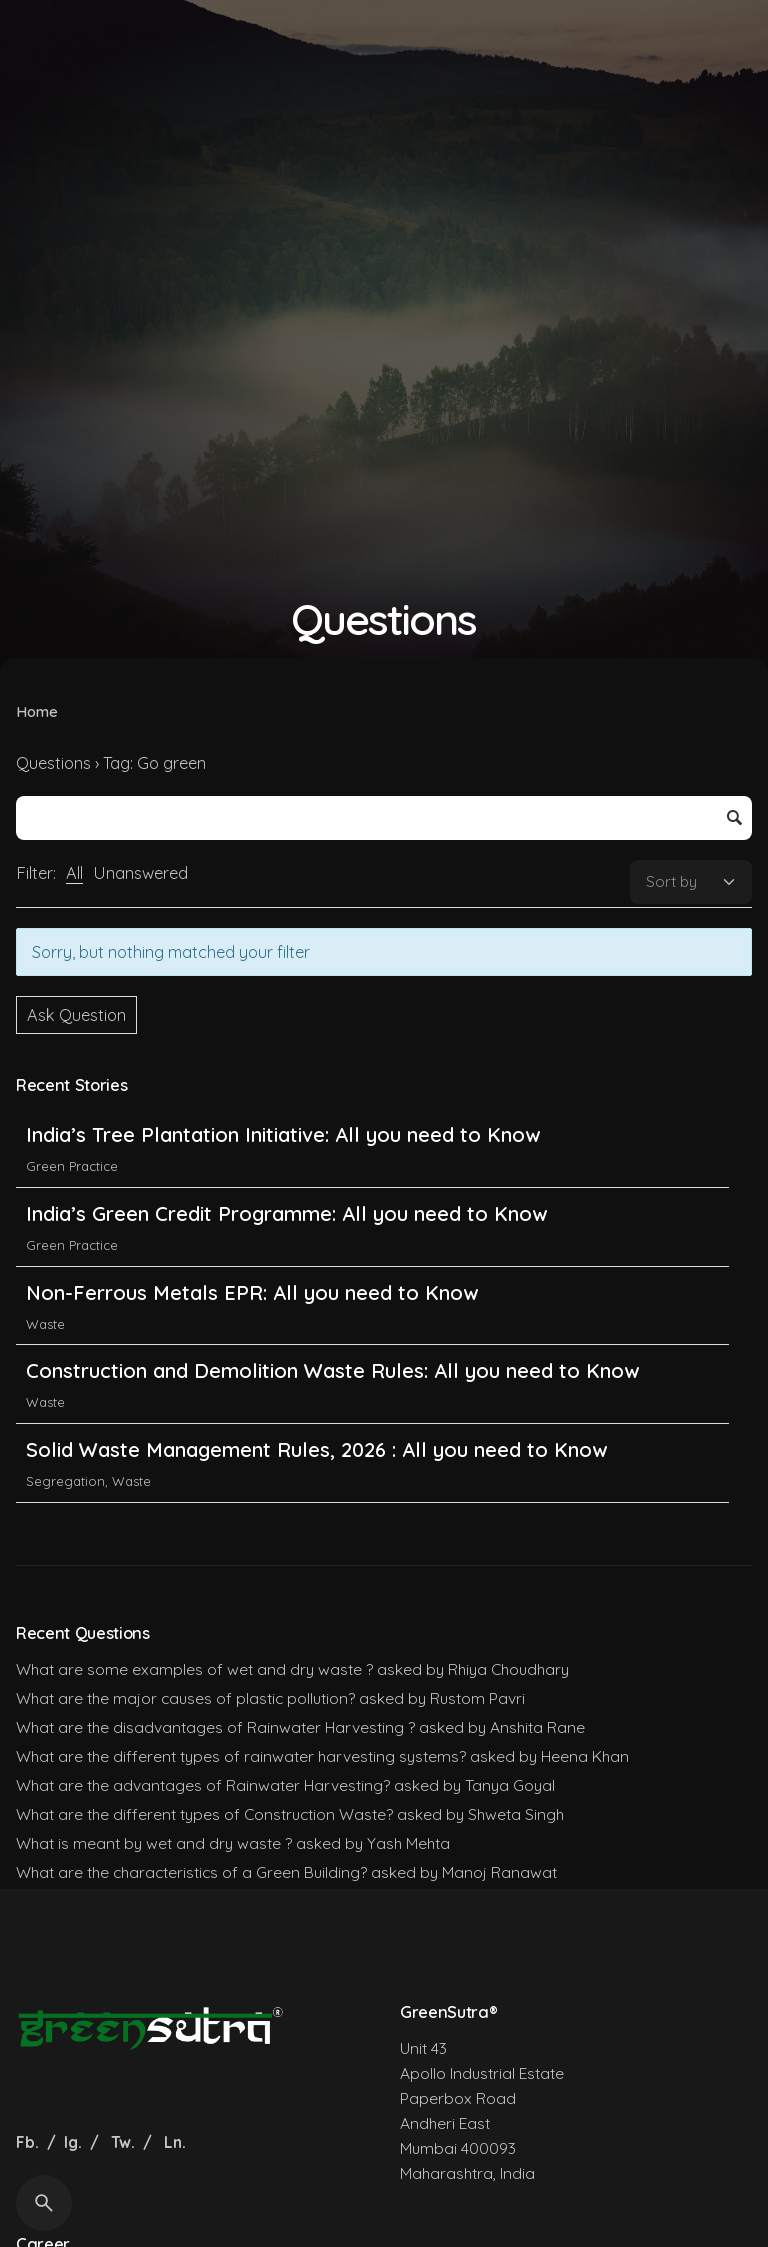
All (74, 873)
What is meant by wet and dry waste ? (154, 1843)
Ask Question (76, 1015)
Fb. (29, 2142)
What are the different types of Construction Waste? (204, 1814)
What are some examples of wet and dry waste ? (194, 1669)
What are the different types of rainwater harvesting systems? (241, 1756)
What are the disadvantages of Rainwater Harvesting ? (215, 1727)
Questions (53, 763)
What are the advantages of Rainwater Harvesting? (203, 1785)
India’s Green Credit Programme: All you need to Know (286, 1213)
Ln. (175, 2142)
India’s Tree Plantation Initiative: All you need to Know (286, 1134)
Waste (45, 1324)
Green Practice (72, 1166)
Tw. (123, 2142)
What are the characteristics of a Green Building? (191, 1872)
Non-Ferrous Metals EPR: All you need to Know (252, 1292)
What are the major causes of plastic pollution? (185, 1698)
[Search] (44, 2203)
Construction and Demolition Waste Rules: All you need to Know (332, 1370)
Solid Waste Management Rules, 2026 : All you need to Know (316, 1449)
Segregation (65, 1481)
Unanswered (140, 873)
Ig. (73, 2142)
